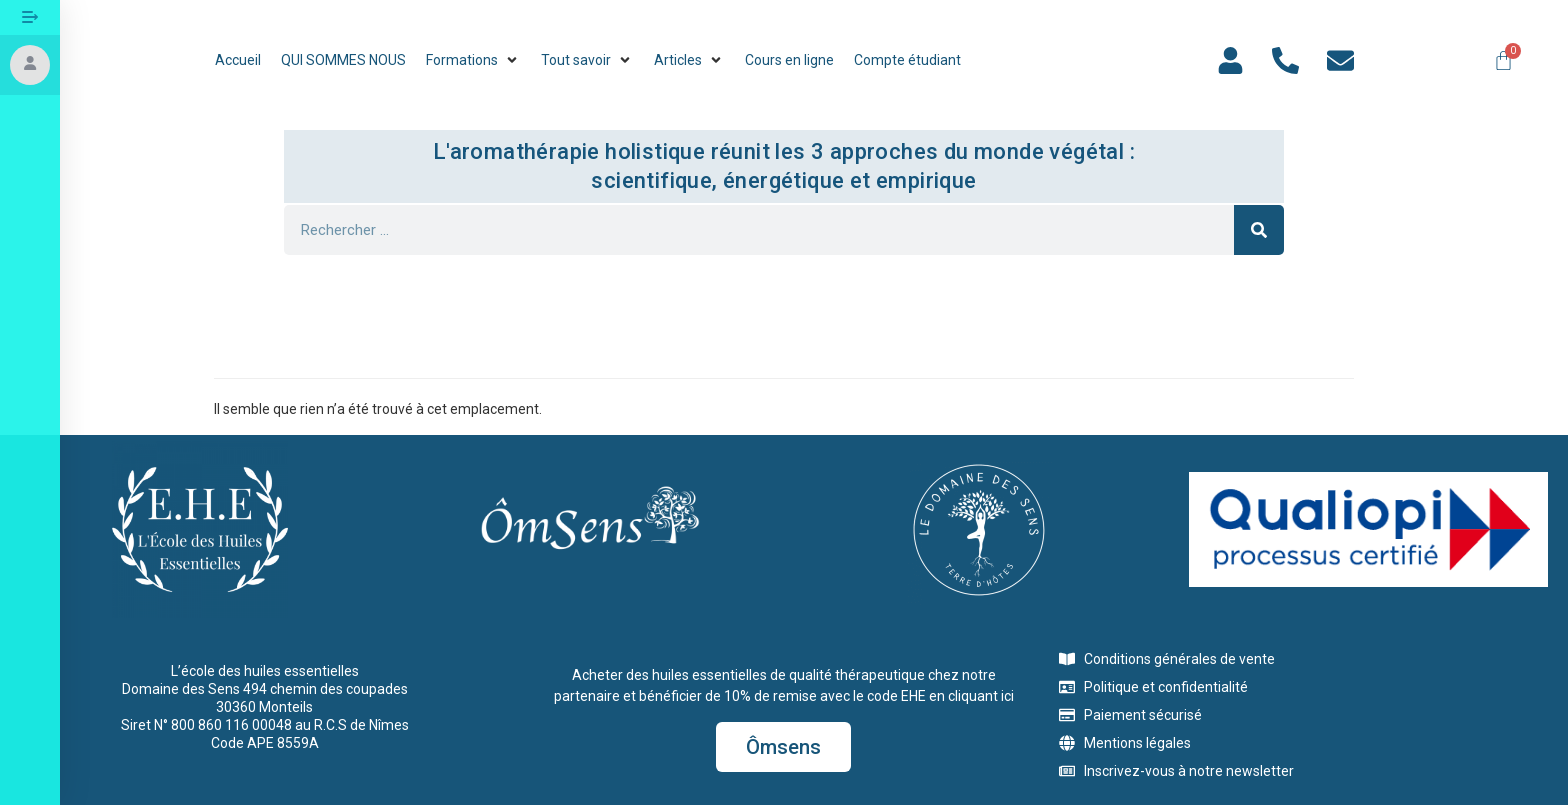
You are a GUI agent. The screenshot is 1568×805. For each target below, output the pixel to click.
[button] (473, 60)
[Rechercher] (1259, 230)
